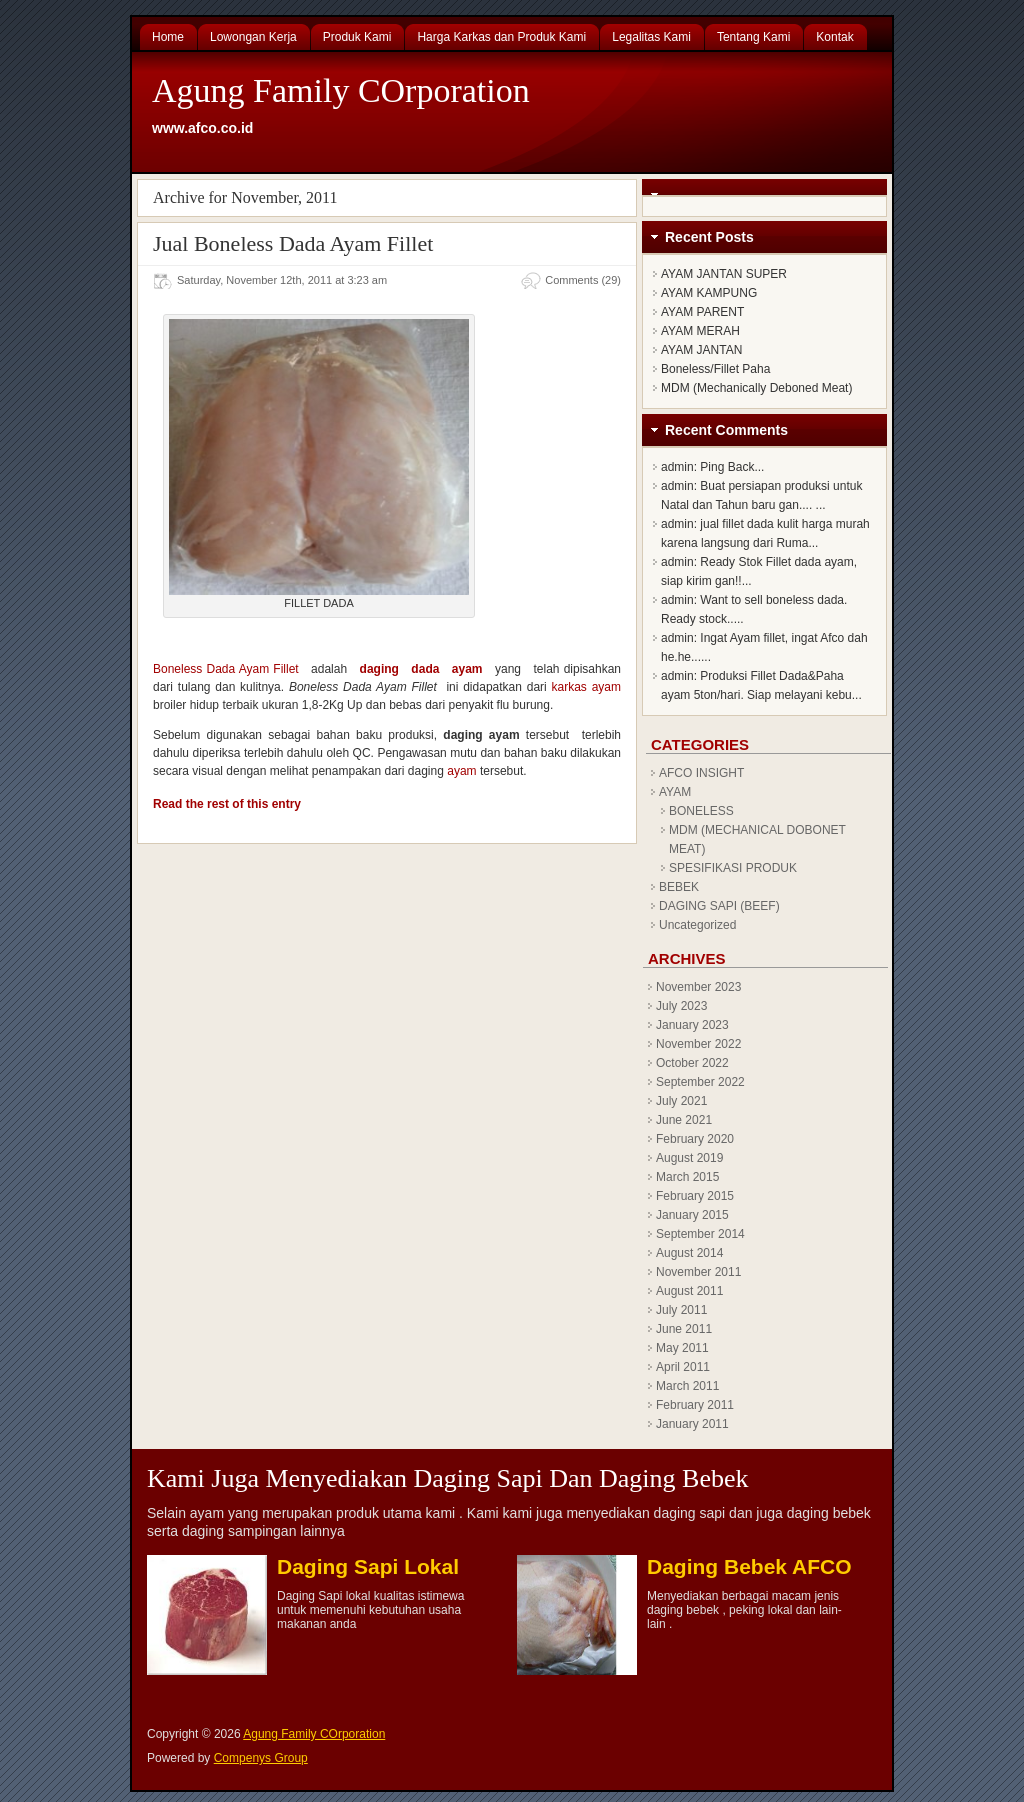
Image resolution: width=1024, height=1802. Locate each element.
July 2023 (681, 1006)
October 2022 (692, 1063)
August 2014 (689, 1253)
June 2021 (684, 1120)
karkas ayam (586, 687)
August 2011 (689, 1291)
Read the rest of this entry (227, 804)
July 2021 (681, 1101)
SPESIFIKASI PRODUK (733, 868)
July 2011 (681, 1310)
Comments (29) (583, 280)
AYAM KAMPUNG (709, 293)
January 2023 (692, 1025)
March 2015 (687, 1177)
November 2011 (698, 1272)
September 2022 (700, 1082)
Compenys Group (261, 1758)
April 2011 (683, 1367)
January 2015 (692, 1215)
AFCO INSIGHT (701, 773)
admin (677, 467)
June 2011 (684, 1329)
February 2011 (695, 1405)
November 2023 (698, 987)
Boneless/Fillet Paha (715, 369)
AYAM (675, 792)
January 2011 (692, 1424)
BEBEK (679, 887)
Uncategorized (697, 925)
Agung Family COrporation (341, 90)
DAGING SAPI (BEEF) (719, 906)
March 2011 (687, 1386)
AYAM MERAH (700, 331)
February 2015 (695, 1196)
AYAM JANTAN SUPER (724, 274)
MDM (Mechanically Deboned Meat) (756, 388)
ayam (461, 771)
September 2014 (700, 1234)
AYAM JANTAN (701, 350)
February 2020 (695, 1139)
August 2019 (689, 1158)
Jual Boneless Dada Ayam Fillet (293, 243)
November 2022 (698, 1044)
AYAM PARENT (702, 312)
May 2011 (682, 1348)
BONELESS (701, 811)
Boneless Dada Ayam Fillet (226, 669)
